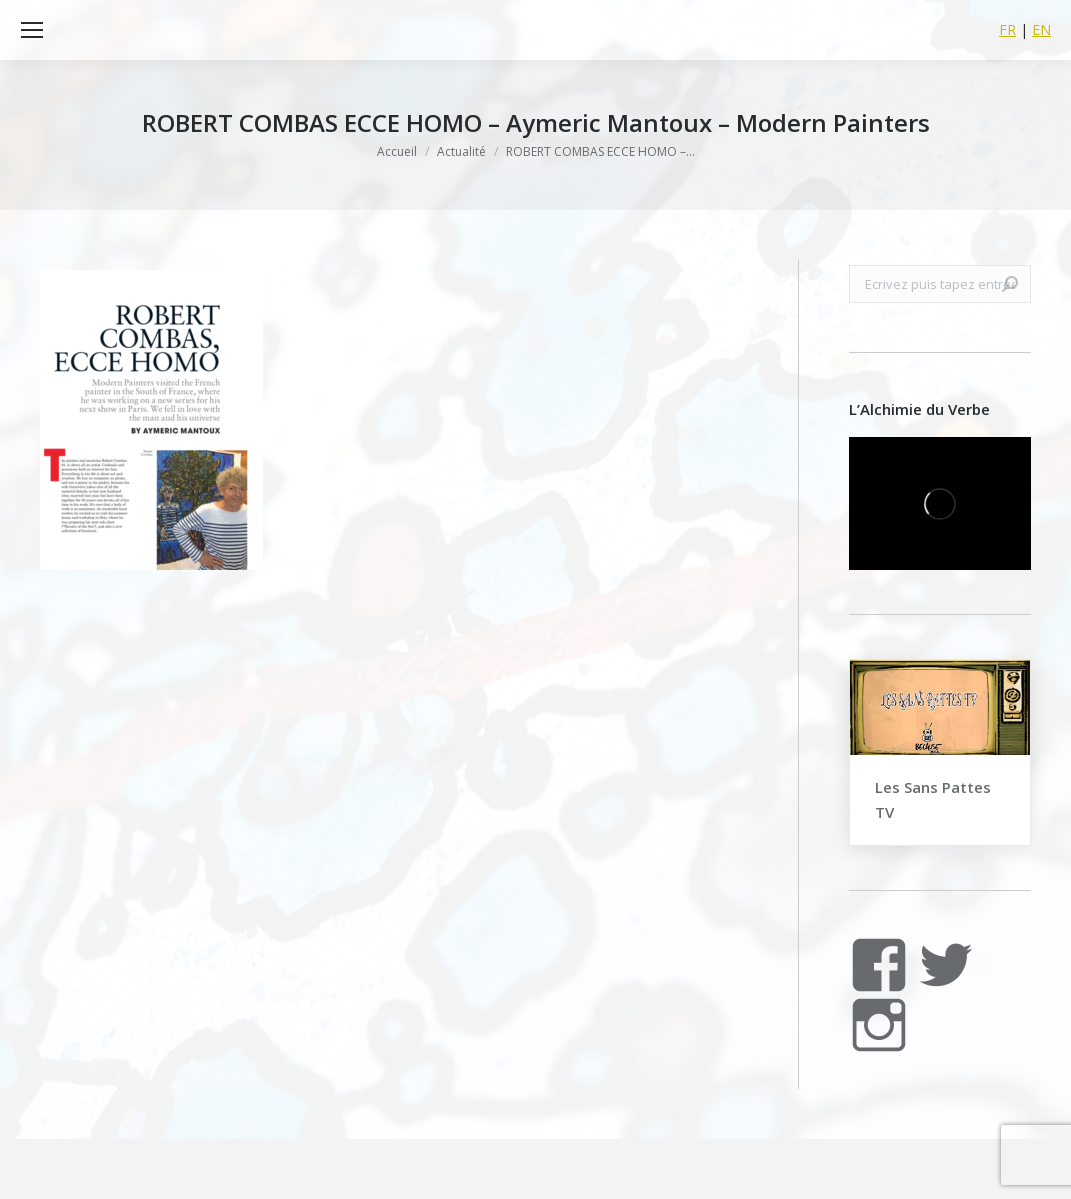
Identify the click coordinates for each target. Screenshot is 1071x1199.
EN (1041, 29)
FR (1007, 29)
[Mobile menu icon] (32, 30)
